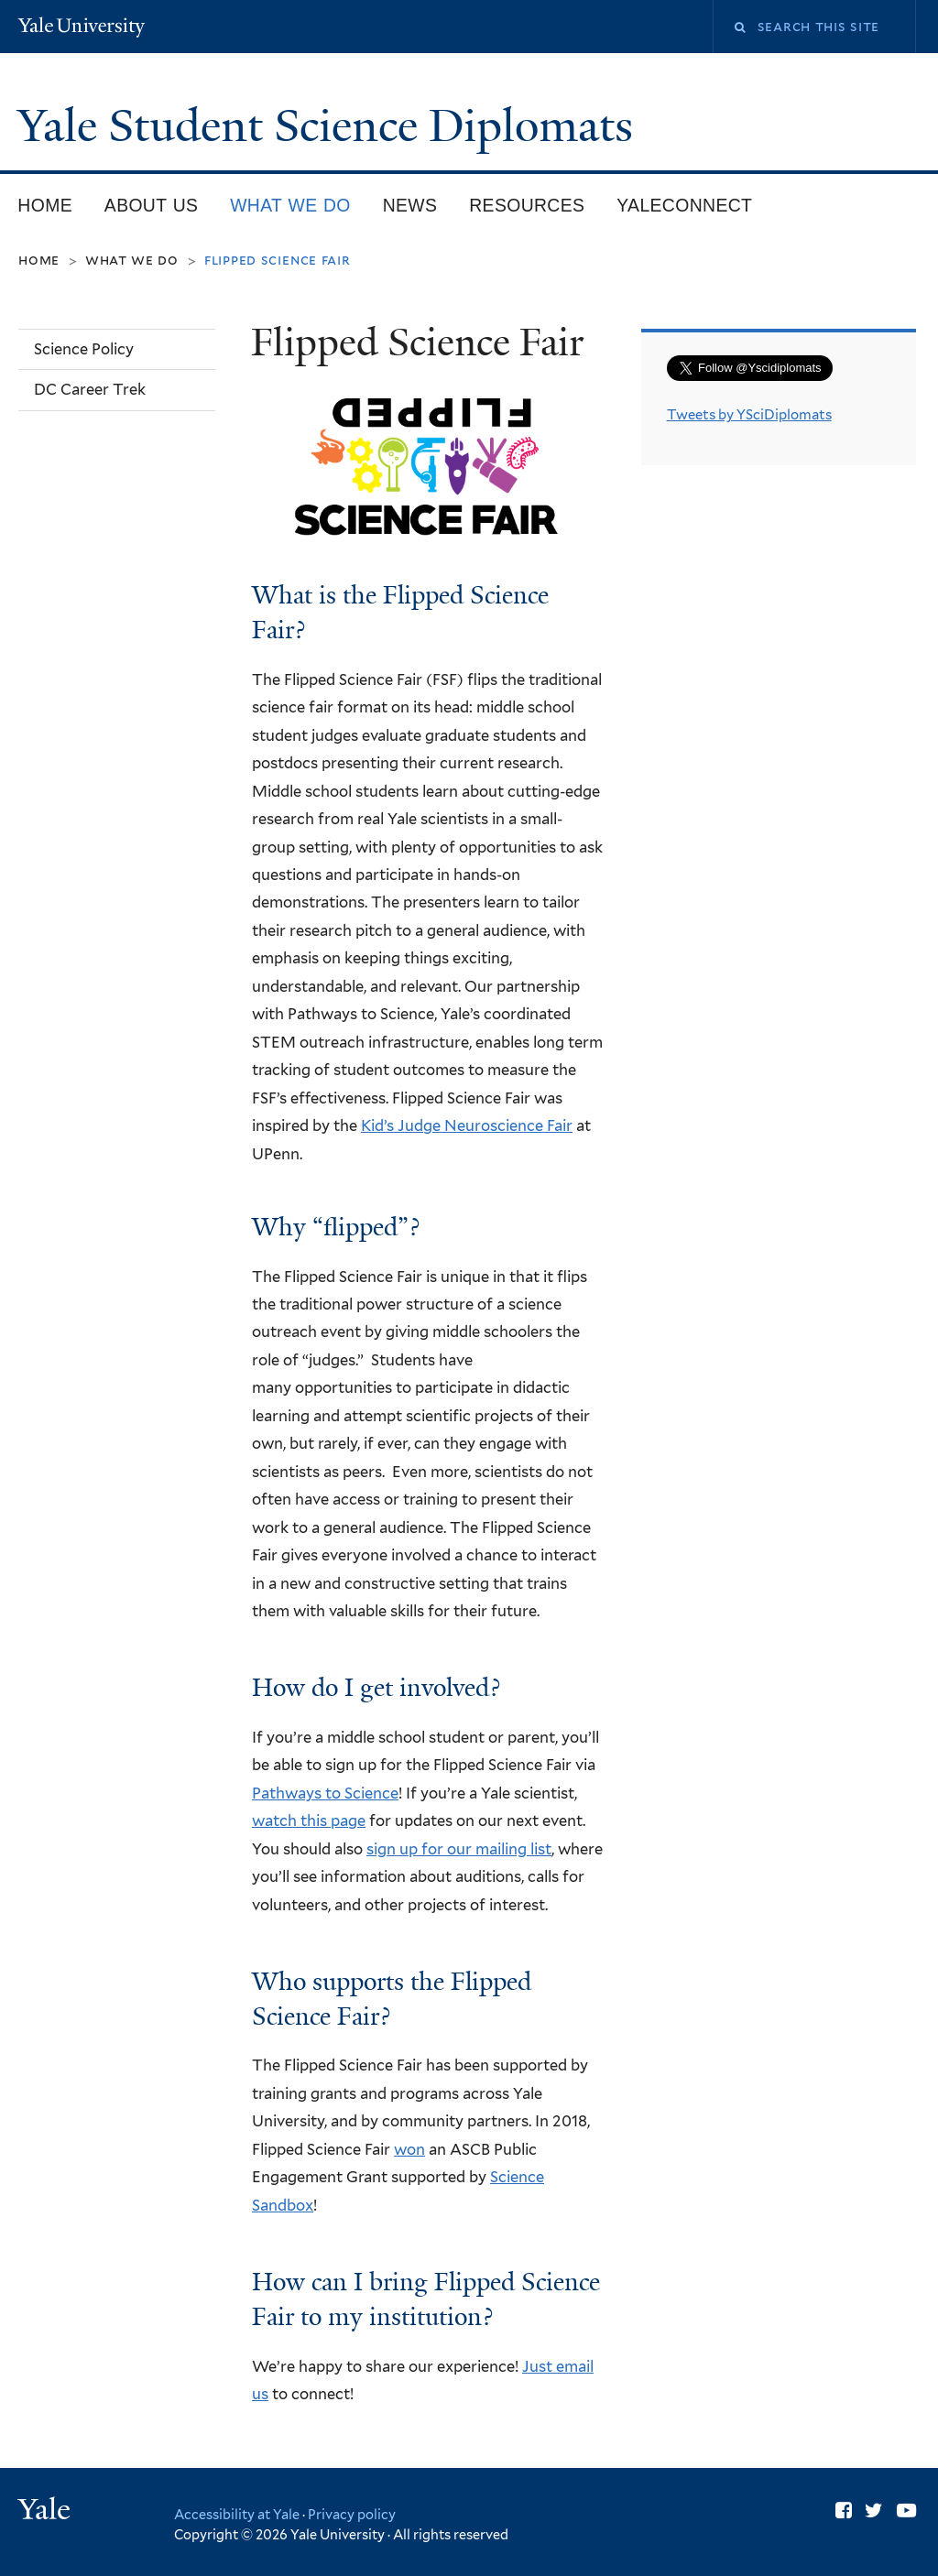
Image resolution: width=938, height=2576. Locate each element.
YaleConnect (684, 205)
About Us (151, 205)
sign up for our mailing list (458, 1849)
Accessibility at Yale (237, 2514)
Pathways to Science (325, 1793)
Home (44, 205)
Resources (526, 205)
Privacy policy (352, 2514)
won (409, 2149)
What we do (290, 205)
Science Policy (84, 349)
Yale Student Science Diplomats (330, 126)
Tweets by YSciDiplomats (749, 415)
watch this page (308, 1820)
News (410, 205)
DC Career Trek (90, 389)
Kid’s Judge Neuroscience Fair (467, 1125)
